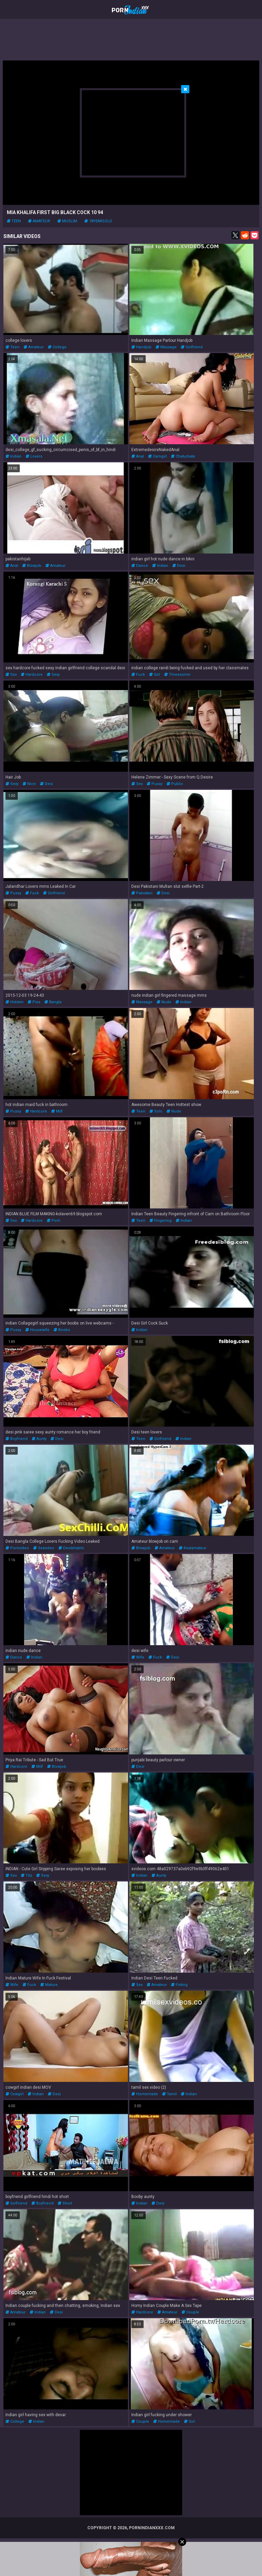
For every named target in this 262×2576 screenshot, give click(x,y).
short (65, 2203)
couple (190, 2312)
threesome (177, 674)
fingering (160, 1220)
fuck (138, 674)
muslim (67, 221)
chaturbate (183, 456)
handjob (141, 347)
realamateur (192, 1548)
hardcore (32, 674)
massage (166, 347)
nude (164, 1002)
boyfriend (16, 1439)
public (174, 784)
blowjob (31, 565)
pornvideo (17, 1548)
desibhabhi (71, 1548)
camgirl (157, 456)
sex (11, 674)
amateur (39, 221)
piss (34, 1002)
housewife (37, 1330)
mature (49, 1985)
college (57, 347)
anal (137, 456)
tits (26, 1875)
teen (14, 221)
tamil (169, 2094)
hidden (14, 1002)
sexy (53, 674)
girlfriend (192, 347)
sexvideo (43, 1548)
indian (13, 456)
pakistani (141, 893)
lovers (34, 456)
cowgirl (14, 2094)
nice (29, 784)
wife (137, 1657)
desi (178, 565)
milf (57, 1111)
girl (154, 674)
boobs (62, 1330)
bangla (52, 1002)
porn (53, 1220)
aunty (39, 1439)
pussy (154, 784)
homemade (144, 2094)
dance (139, 565)
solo (155, 1111)
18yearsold (98, 221)
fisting (179, 1985)
